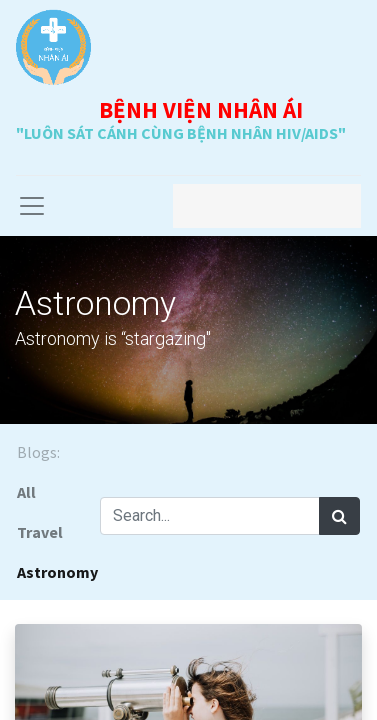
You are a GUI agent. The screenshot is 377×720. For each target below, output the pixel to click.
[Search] (339, 516)
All (26, 492)
